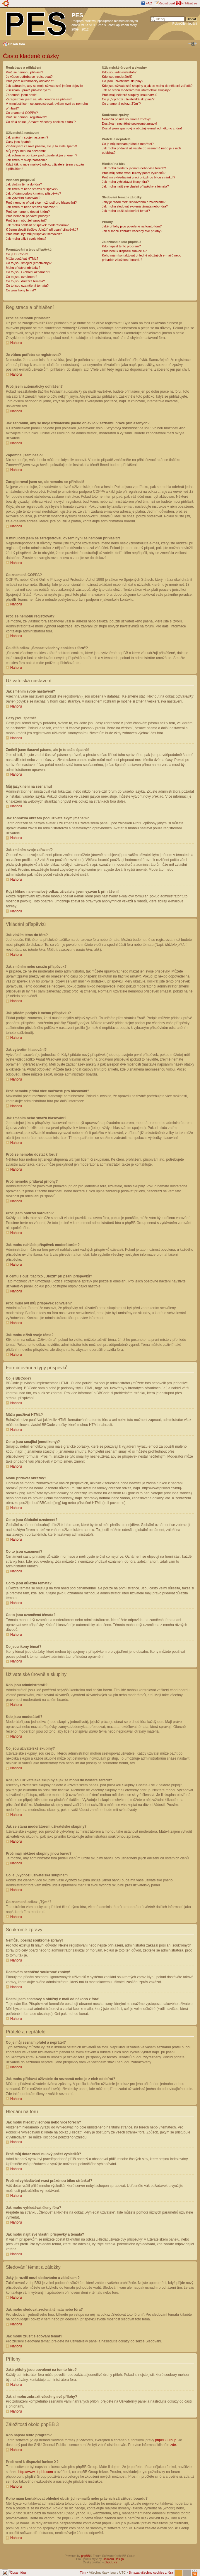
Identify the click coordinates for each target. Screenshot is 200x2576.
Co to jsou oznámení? (21, 276)
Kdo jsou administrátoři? (119, 72)
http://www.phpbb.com (35, 2471)
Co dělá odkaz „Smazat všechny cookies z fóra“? (41, 122)
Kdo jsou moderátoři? (117, 76)
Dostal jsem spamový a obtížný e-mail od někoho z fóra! (142, 128)
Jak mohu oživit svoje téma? (26, 238)
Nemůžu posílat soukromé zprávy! (126, 119)
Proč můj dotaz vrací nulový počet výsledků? (133, 173)
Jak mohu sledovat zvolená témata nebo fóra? (135, 206)
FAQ (149, 3)
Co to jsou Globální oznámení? (28, 272)
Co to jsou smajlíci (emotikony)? (29, 263)
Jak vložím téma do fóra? (24, 184)
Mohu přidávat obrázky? (23, 267)
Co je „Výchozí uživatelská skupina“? (128, 99)
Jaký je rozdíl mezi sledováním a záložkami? (133, 202)
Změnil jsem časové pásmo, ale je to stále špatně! (41, 146)
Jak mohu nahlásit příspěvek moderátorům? (37, 225)
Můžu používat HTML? (22, 258)
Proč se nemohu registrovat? (26, 117)
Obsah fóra (16, 44)
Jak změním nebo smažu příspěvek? (32, 189)
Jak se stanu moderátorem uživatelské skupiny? (136, 90)
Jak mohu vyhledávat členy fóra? (125, 181)
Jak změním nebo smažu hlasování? (32, 207)
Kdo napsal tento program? (121, 246)
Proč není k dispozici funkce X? (124, 251)
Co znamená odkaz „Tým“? (121, 103)
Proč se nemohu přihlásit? (24, 72)
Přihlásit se (189, 3)
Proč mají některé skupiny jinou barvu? (130, 95)
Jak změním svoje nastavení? (27, 137)
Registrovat (167, 3)
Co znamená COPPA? (22, 112)
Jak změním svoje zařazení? (26, 160)
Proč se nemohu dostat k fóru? (28, 211)
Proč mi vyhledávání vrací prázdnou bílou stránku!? (138, 177)
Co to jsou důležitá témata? (25, 281)
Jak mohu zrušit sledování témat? (126, 210)
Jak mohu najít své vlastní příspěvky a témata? (135, 186)
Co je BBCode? (17, 254)
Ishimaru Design (113, 2558)
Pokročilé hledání (184, 23)
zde (173, 2444)
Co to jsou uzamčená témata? (27, 285)
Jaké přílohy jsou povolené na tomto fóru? (132, 226)
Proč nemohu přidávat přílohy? (28, 216)
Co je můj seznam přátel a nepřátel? (128, 144)
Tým (83, 2572)
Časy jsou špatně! (18, 142)
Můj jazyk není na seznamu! (26, 151)
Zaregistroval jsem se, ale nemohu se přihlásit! (39, 99)
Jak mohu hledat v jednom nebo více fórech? (134, 168)
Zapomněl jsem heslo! (21, 95)
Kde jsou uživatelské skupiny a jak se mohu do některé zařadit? (147, 85)
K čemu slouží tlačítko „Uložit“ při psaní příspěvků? (42, 229)
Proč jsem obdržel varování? (26, 220)
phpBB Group (166, 2440)
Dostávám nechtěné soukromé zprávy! (129, 123)
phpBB (85, 2555)
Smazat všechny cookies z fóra (151, 2572)
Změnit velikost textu (192, 44)
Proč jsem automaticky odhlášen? (30, 81)
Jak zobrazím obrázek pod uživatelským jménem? (41, 155)
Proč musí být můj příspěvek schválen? (34, 234)
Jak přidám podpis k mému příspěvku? (33, 193)
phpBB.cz (111, 2562)
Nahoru (16, 343)
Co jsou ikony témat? (21, 290)
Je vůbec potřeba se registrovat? (29, 76)
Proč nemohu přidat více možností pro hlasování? (41, 202)
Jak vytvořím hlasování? (23, 198)
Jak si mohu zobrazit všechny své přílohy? (132, 231)
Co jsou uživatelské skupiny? (122, 81)
